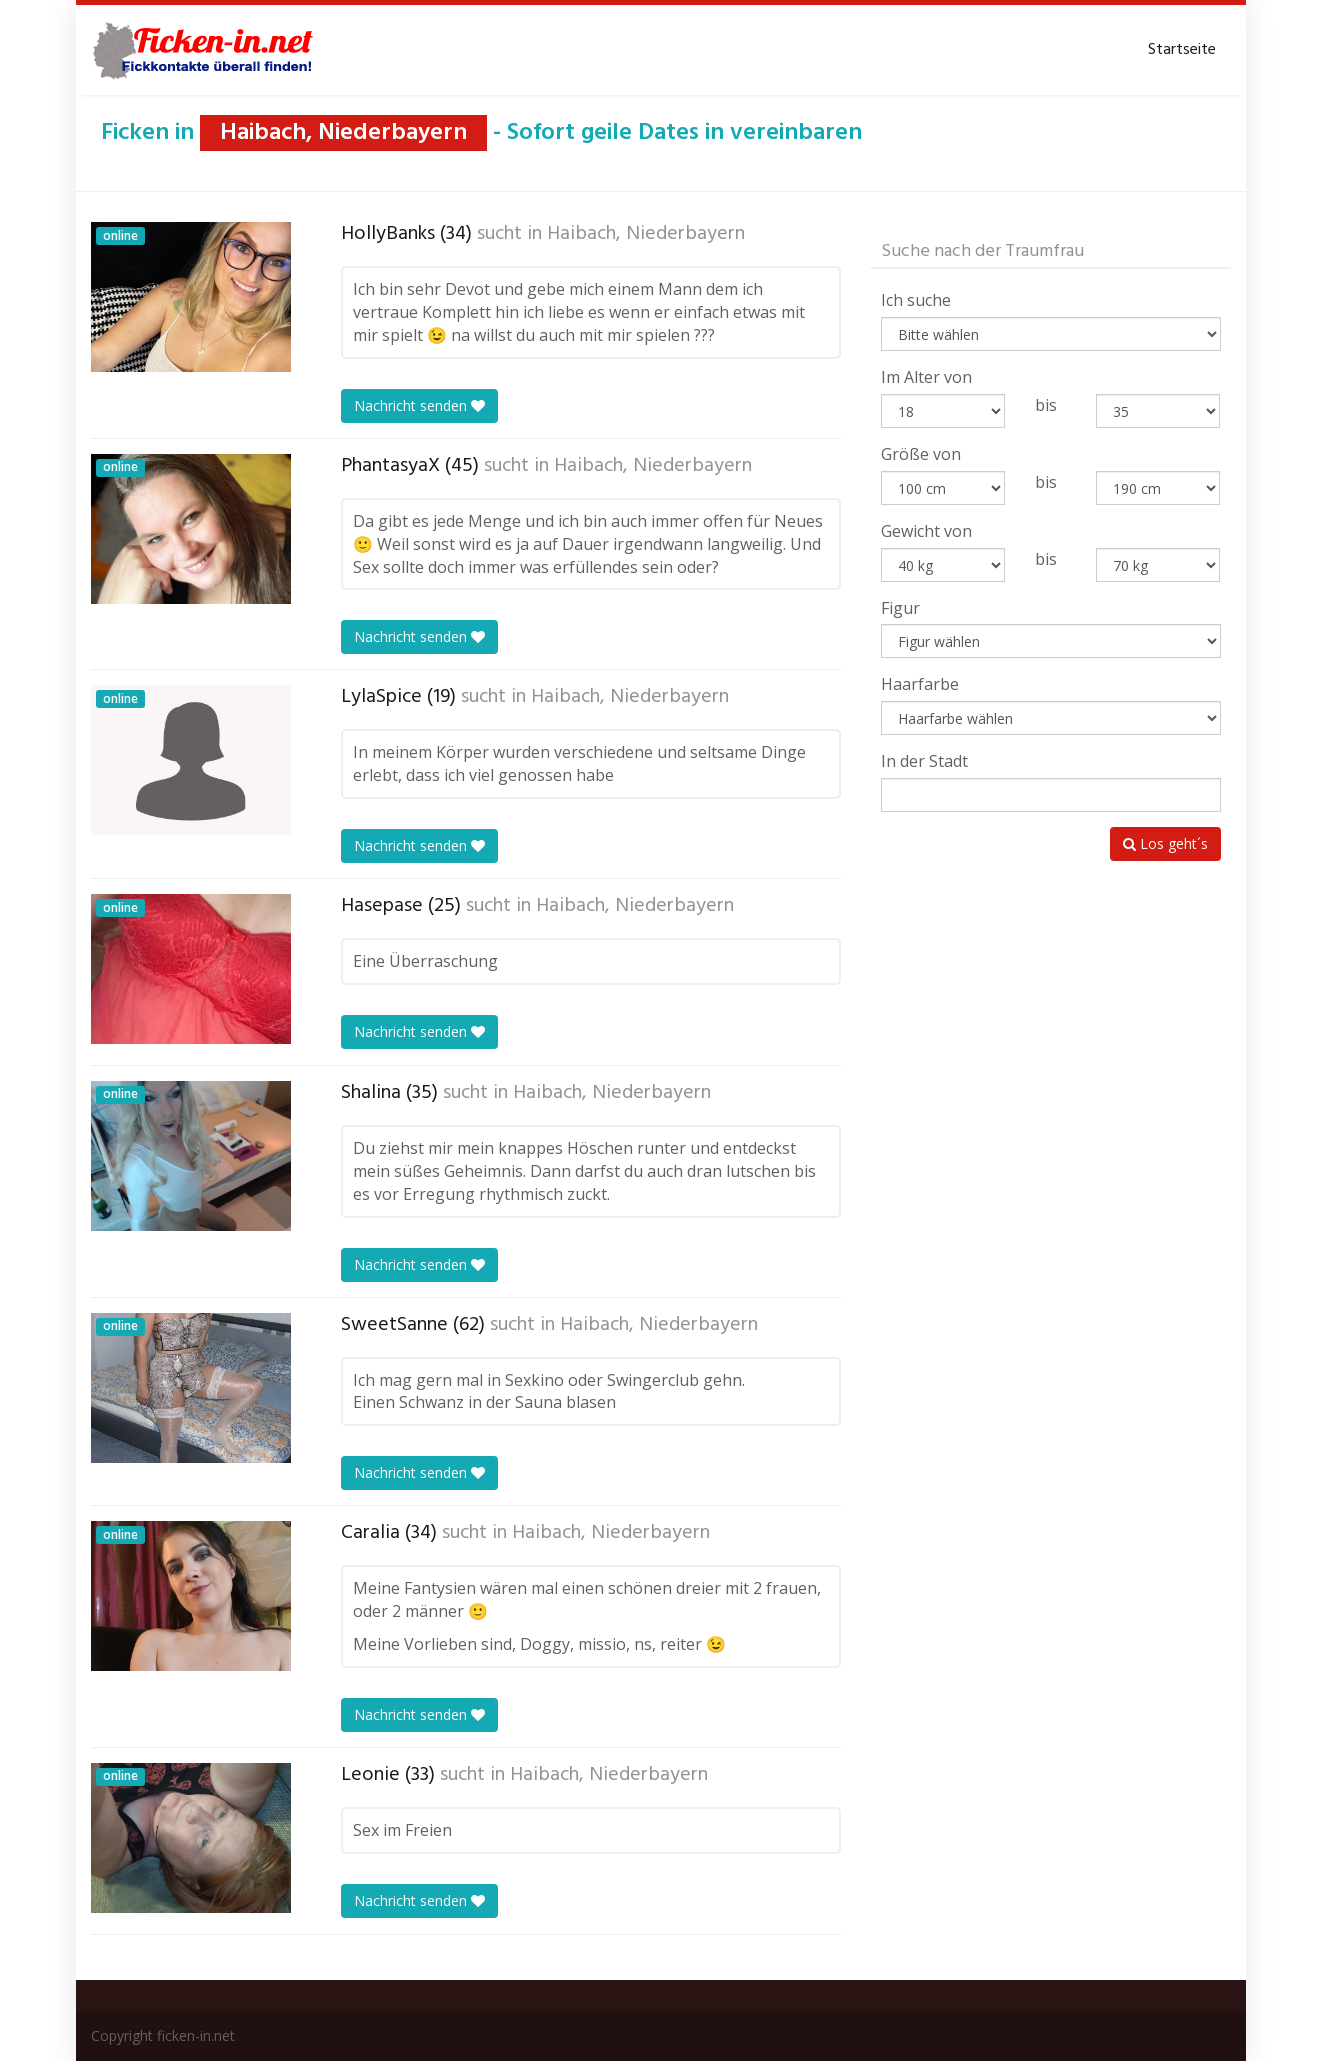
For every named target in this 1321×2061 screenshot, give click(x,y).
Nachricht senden (419, 405)
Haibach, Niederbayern (646, 234)
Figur (900, 608)
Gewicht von (926, 531)
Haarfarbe (920, 684)
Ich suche (916, 300)
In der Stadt (924, 761)
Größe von (921, 454)
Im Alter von (926, 377)
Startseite (1182, 50)
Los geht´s (1165, 843)
